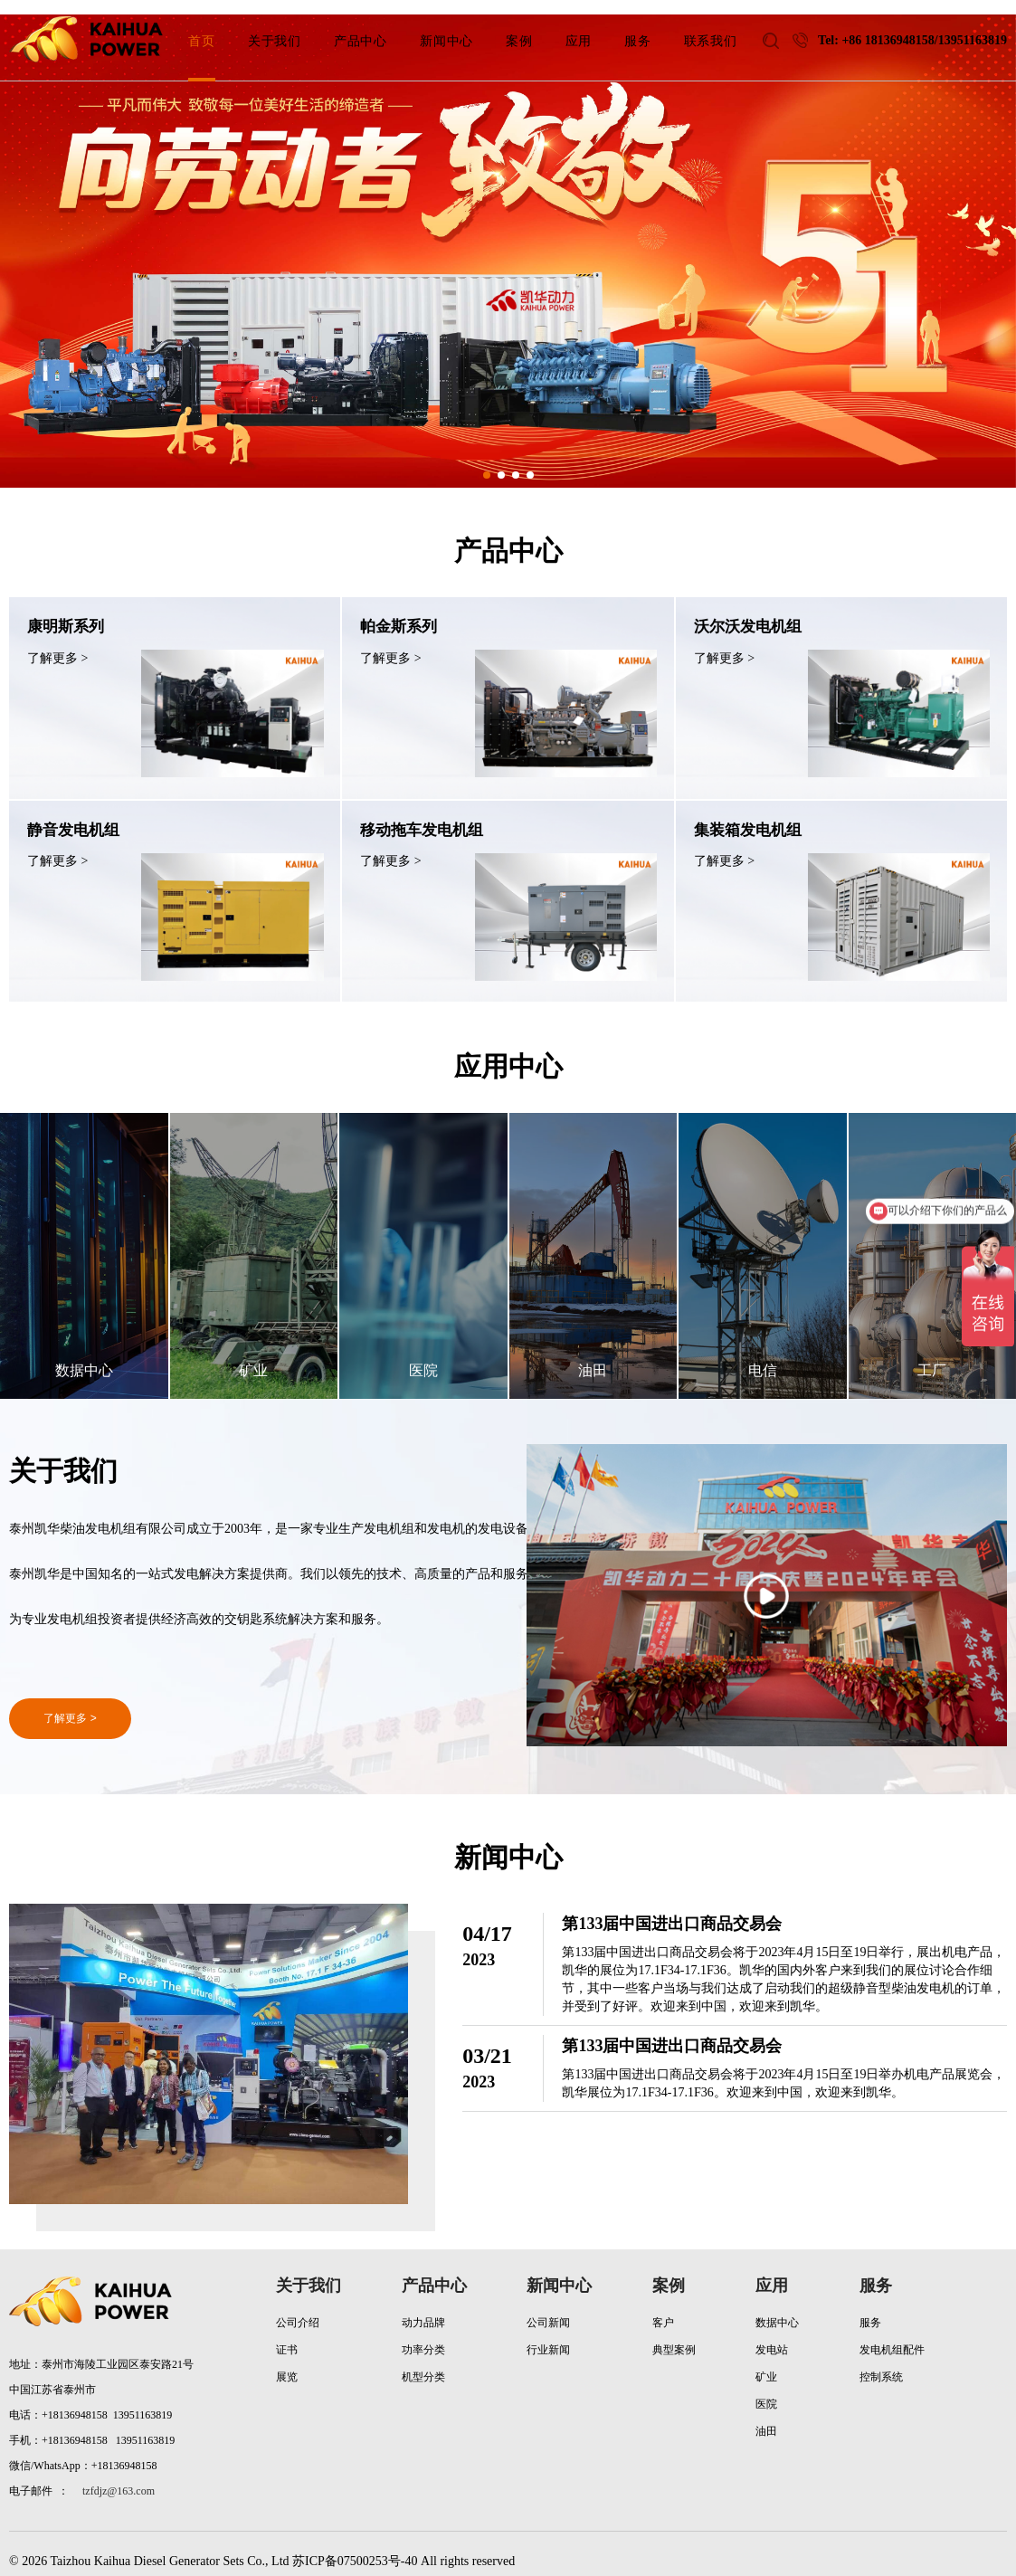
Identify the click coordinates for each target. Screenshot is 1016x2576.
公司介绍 (297, 2308)
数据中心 (777, 2308)
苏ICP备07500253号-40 (354, 2546)
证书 (287, 2335)
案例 (668, 2271)
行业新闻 (548, 2335)
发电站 (771, 2335)
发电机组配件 (892, 2335)
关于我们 (308, 2271)
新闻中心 (559, 2271)
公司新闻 (548, 2308)
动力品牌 (423, 2308)
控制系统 (881, 2362)
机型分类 (423, 2362)
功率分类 (423, 2335)
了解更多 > (69, 1703)
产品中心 (434, 2271)
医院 (766, 2389)
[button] (486, 475)
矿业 (766, 2362)
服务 (875, 2271)
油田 (766, 2416)
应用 (771, 2271)
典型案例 (674, 2335)
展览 (287, 2362)
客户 (663, 2308)
